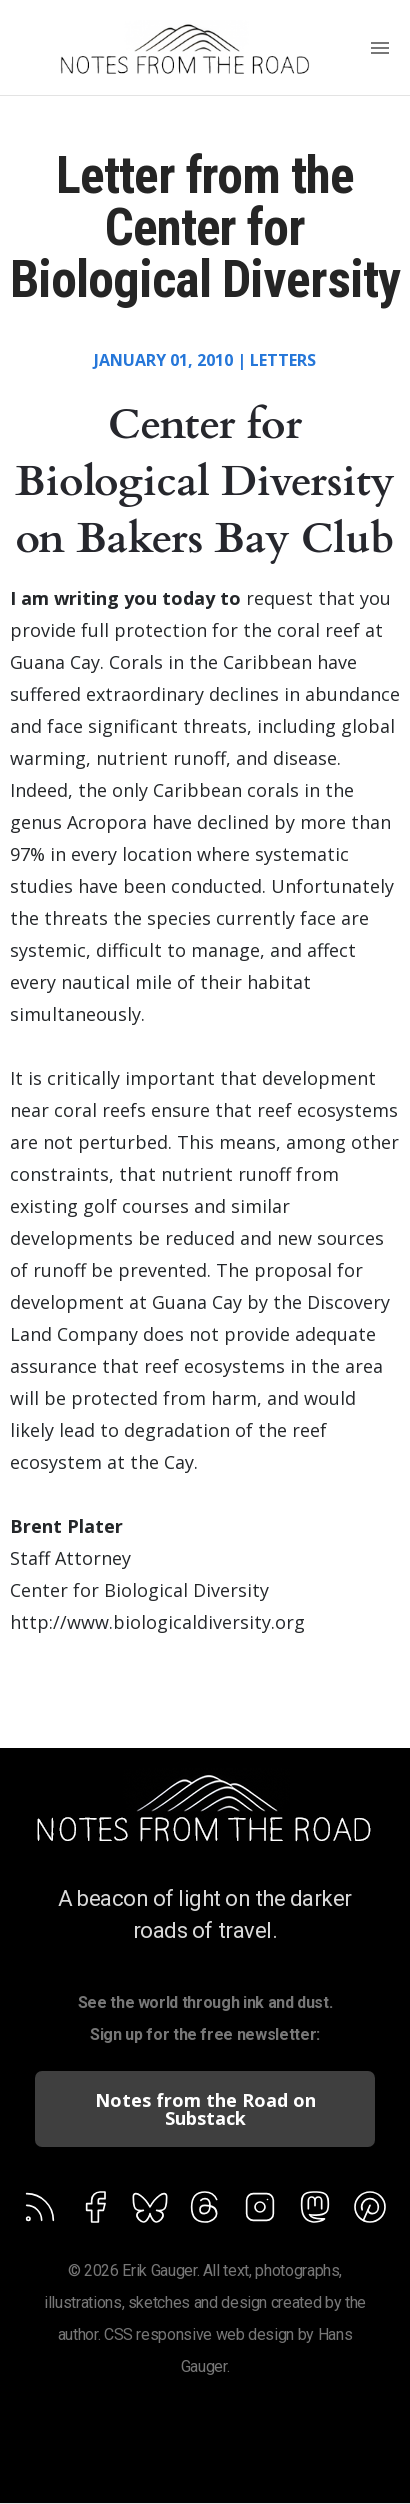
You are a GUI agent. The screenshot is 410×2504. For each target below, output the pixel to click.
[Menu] (380, 50)
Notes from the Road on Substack (205, 2109)
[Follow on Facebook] (95, 2211)
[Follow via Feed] (40, 2211)
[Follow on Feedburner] (150, 2211)
